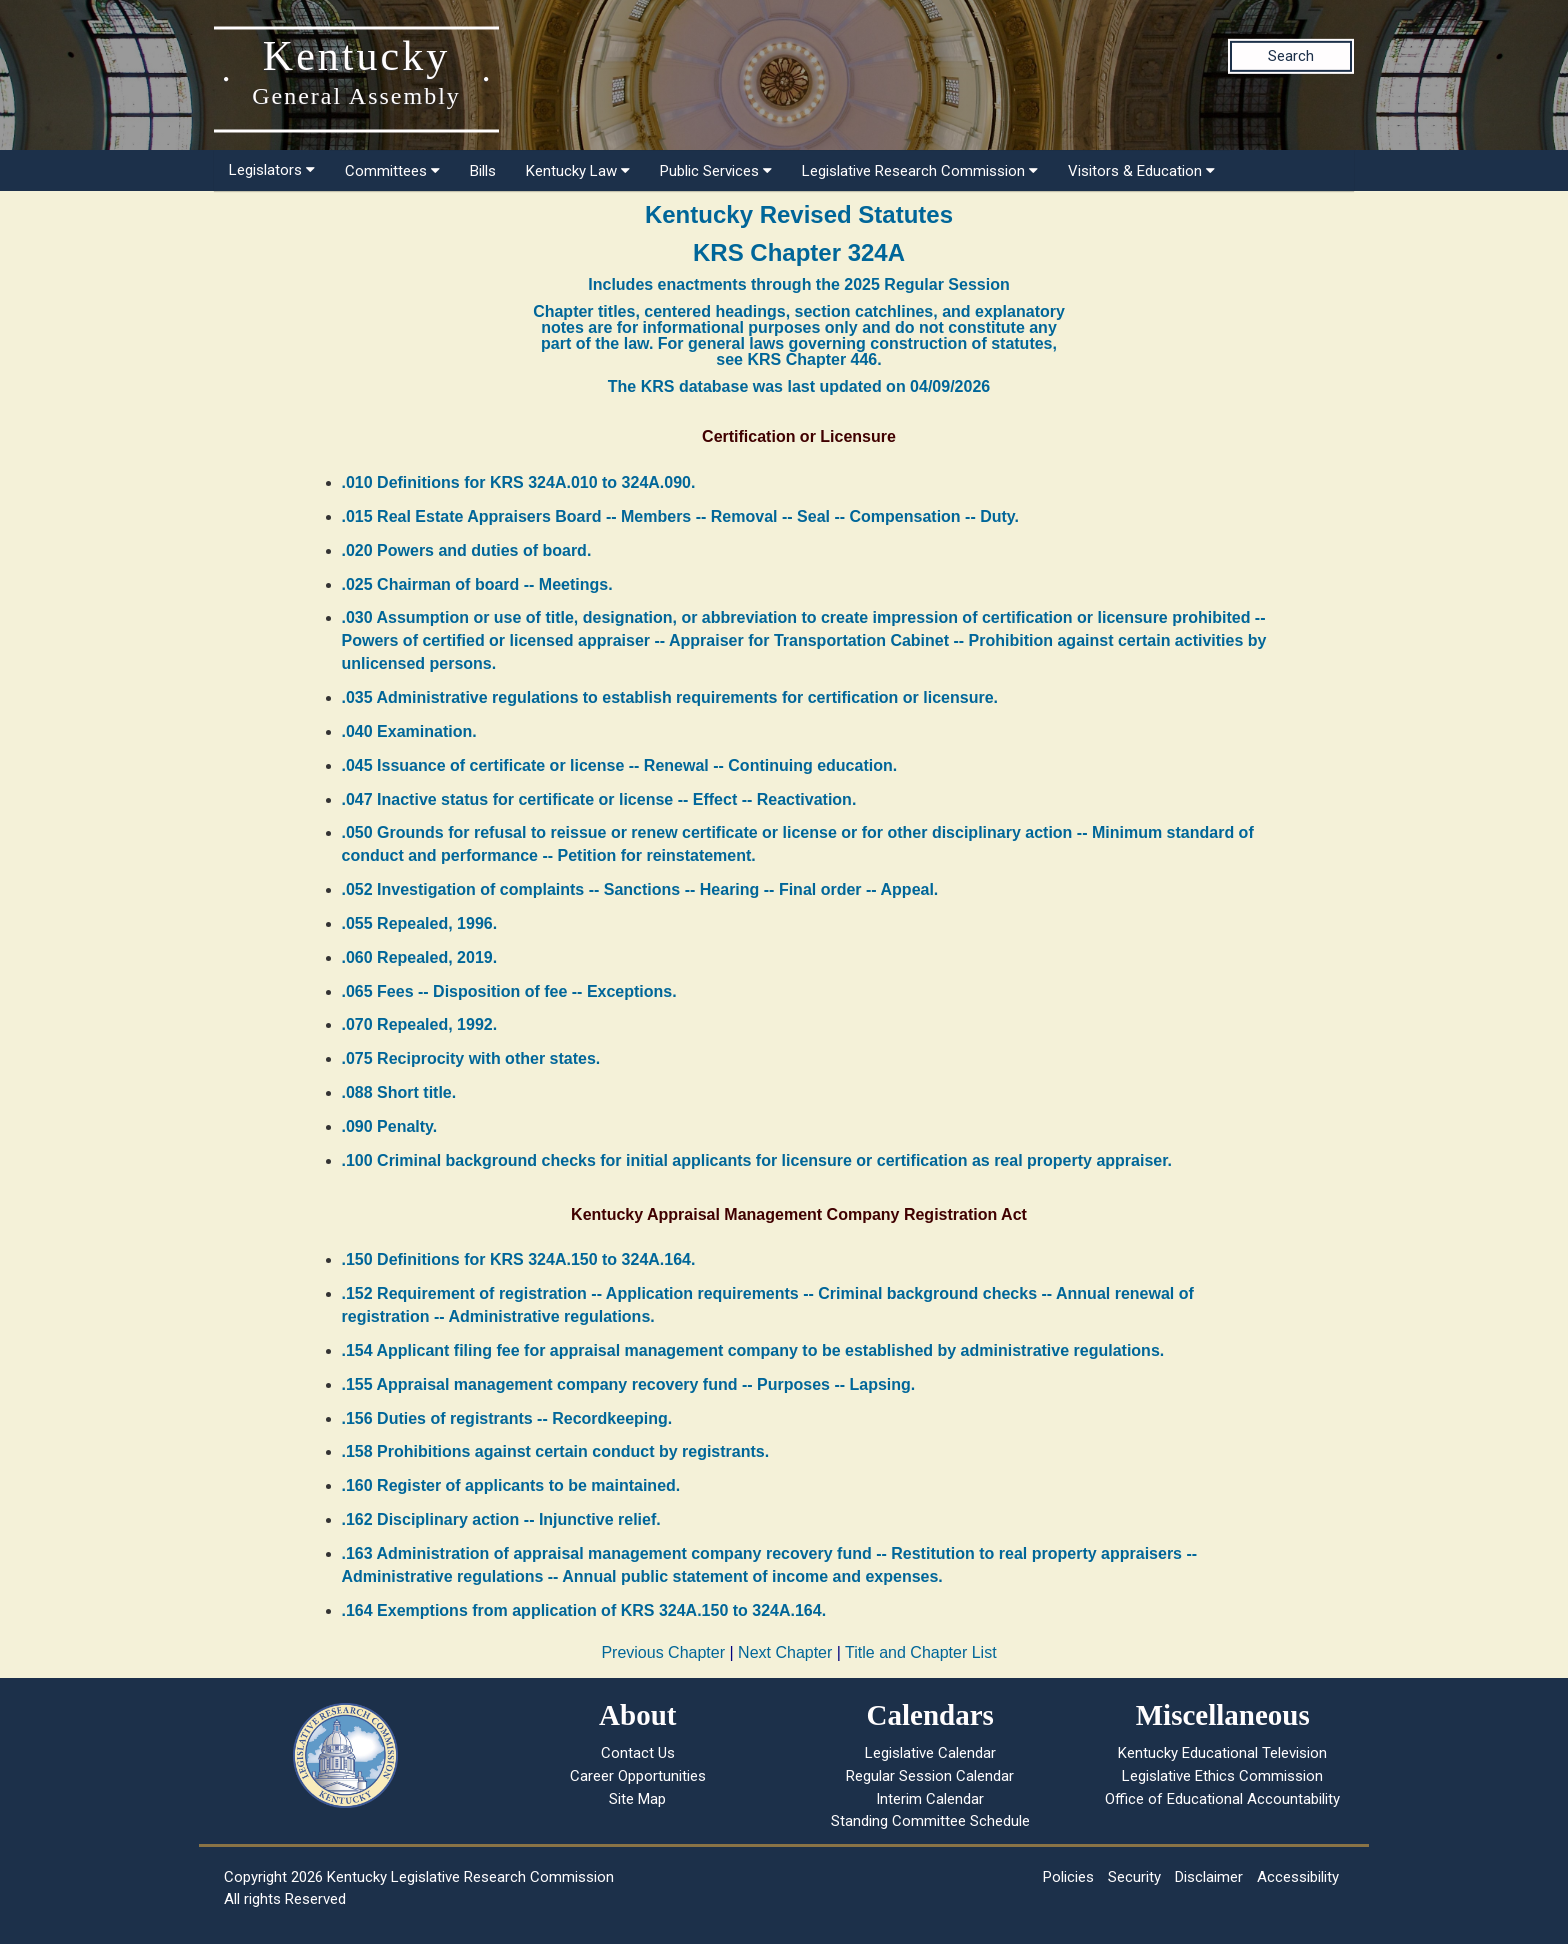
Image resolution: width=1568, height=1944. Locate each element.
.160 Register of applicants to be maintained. (511, 1485)
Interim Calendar (930, 1799)
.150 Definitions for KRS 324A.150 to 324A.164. (519, 1259)
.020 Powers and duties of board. (467, 550)
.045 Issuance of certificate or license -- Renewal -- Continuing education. (620, 765)
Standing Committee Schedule (930, 1821)
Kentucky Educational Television (1222, 1753)
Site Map (637, 1799)
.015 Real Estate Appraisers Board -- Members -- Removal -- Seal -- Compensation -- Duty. (681, 516)
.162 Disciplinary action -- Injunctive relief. (501, 1519)
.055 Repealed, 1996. (420, 923)
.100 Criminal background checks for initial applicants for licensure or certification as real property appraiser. (757, 1160)
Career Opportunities (638, 1776)
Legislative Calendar (930, 1753)
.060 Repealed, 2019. (420, 957)
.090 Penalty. (390, 1126)
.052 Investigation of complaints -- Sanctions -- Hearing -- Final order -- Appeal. (640, 889)
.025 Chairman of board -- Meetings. (477, 584)
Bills (483, 171)
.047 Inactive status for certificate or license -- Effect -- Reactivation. (599, 799)
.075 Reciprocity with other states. (471, 1058)
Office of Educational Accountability (1222, 1799)
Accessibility (1298, 1877)
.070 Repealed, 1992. (420, 1024)
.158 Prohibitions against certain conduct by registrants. (556, 1451)
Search (1291, 56)
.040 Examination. (409, 731)
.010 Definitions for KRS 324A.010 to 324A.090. (519, 482)
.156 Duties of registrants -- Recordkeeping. (507, 1418)
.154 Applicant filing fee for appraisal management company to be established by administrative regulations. (753, 1350)
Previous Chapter (663, 1652)
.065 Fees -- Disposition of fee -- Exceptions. (509, 991)
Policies (1068, 1877)
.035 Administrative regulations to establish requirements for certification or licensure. (670, 697)
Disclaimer (1209, 1877)
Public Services (716, 171)
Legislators (272, 170)
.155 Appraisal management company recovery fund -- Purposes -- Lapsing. (629, 1384)
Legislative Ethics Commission (1222, 1776)
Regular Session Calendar (930, 1776)
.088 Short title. (399, 1092)
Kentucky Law (578, 171)
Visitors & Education (1141, 171)
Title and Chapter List (920, 1652)
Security (1134, 1877)
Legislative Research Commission (920, 171)
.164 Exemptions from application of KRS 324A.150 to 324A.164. (584, 1610)
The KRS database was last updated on (799, 386)
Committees (392, 171)
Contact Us (638, 1753)
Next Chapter (785, 1652)
